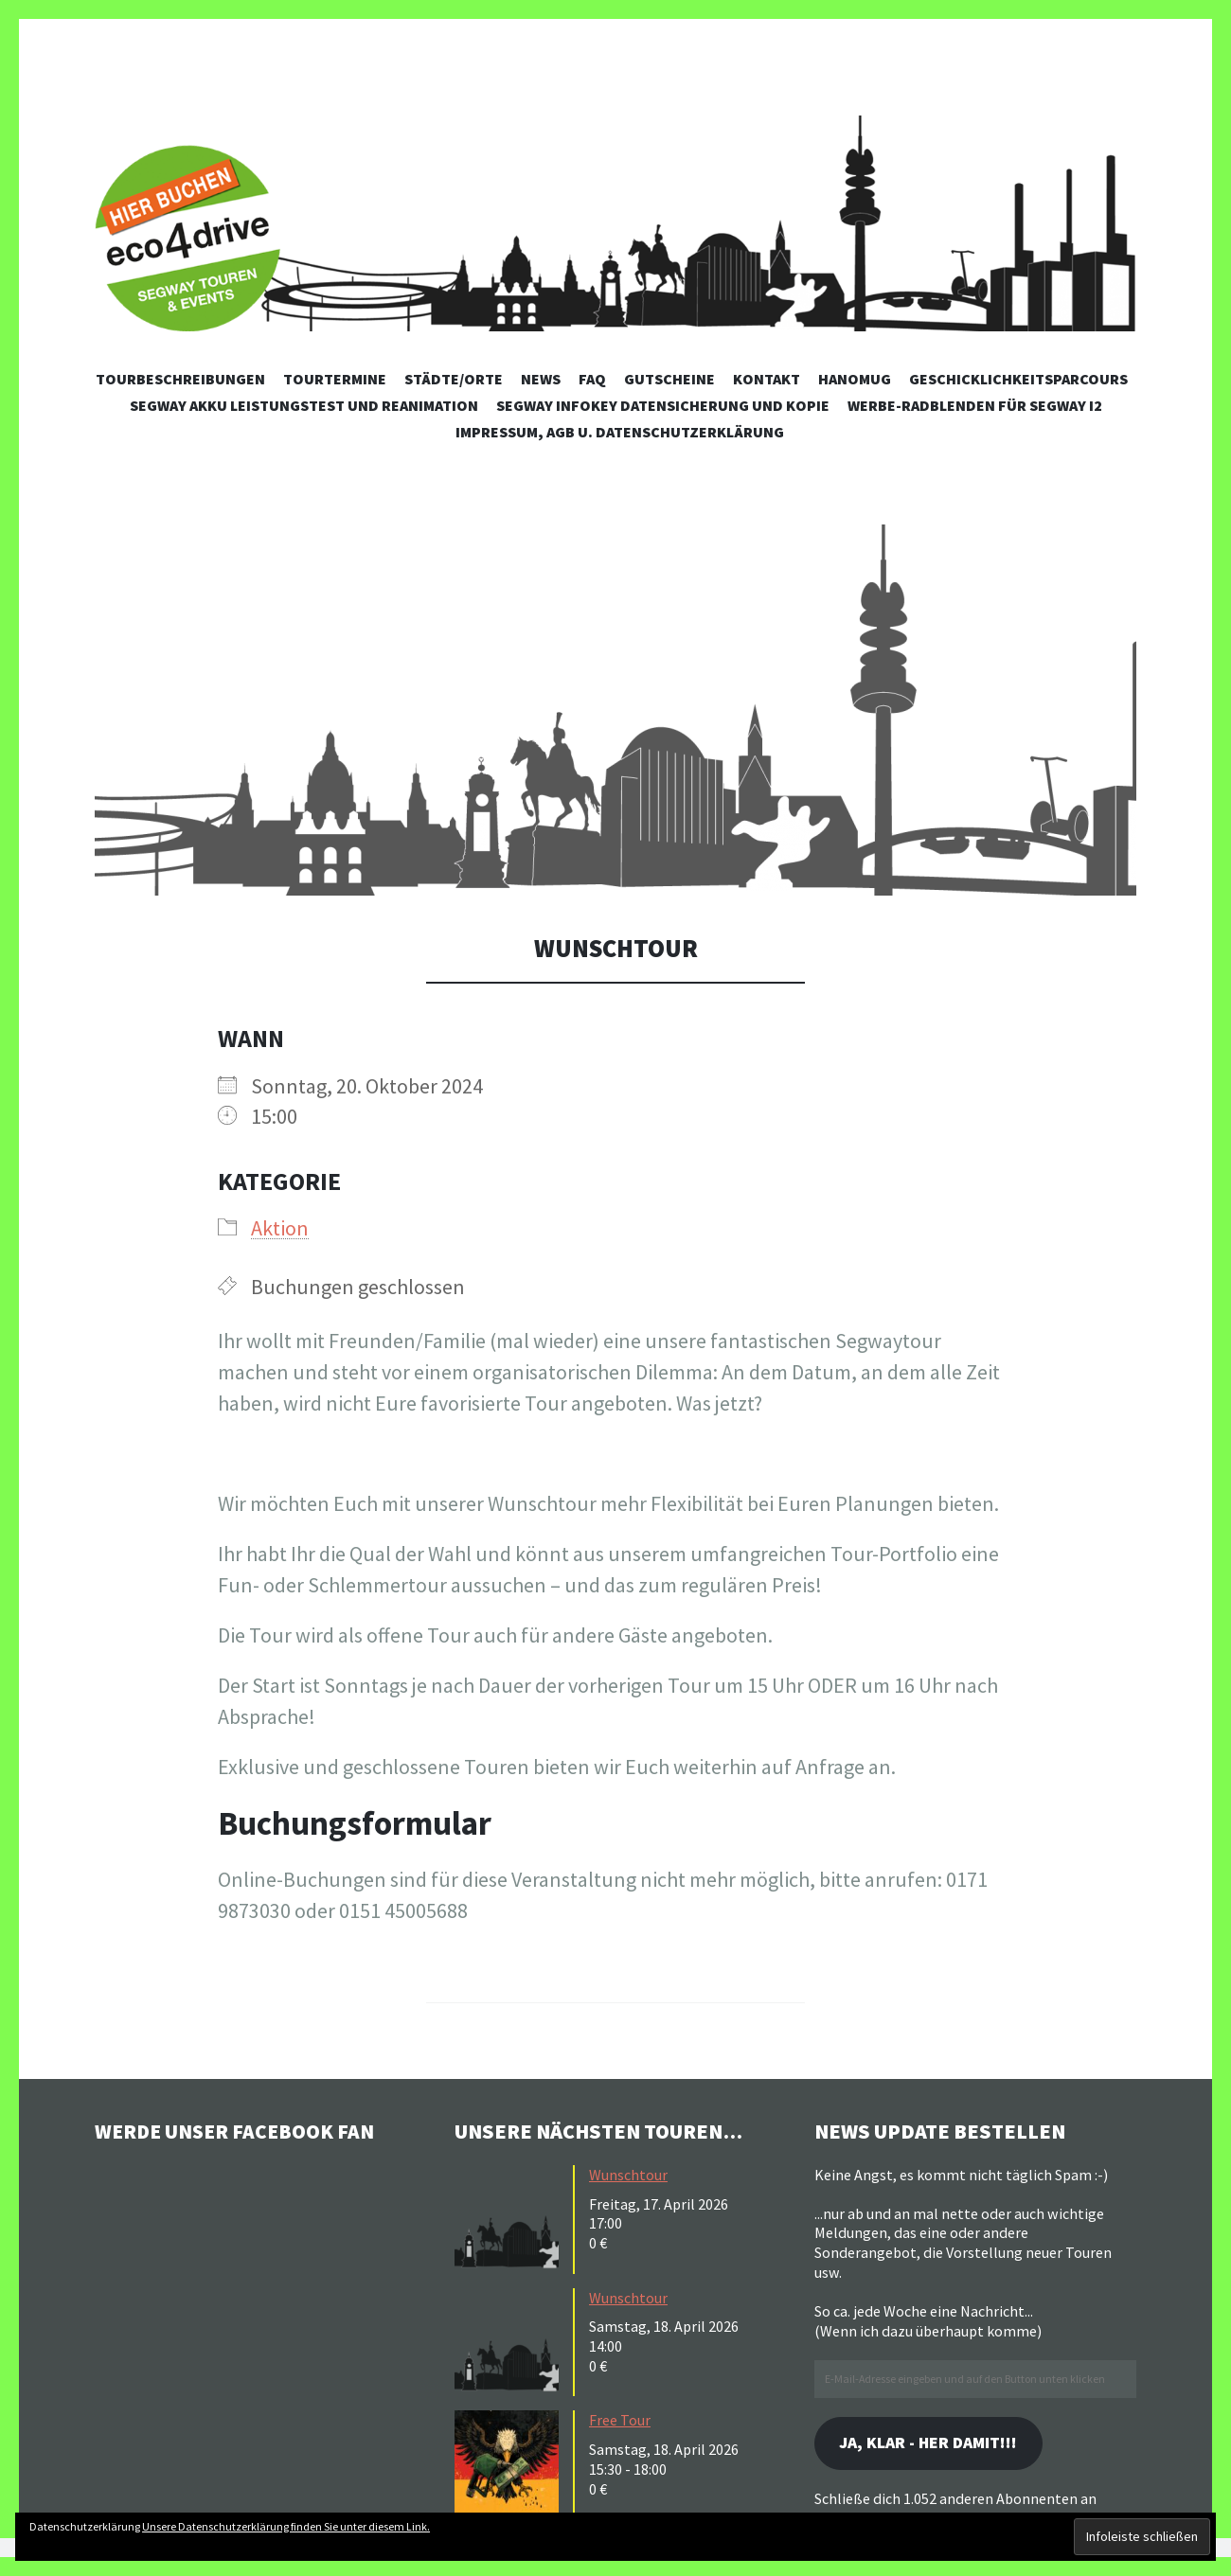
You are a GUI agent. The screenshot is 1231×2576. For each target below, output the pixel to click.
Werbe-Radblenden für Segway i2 (974, 405)
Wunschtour (628, 2174)
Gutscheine (669, 378)
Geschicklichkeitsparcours (1018, 378)
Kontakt (766, 378)
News (541, 378)
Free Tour (620, 2419)
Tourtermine (334, 378)
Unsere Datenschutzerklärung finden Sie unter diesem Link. (286, 2526)
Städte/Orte (453, 378)
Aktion (280, 1228)
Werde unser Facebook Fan (237, 2131)
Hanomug (854, 378)
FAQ (592, 378)
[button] (615, 710)
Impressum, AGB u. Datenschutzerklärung (619, 431)
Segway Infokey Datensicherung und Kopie (663, 405)
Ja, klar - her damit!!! (932, 2443)
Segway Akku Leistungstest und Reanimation (304, 405)
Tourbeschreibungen (180, 378)
